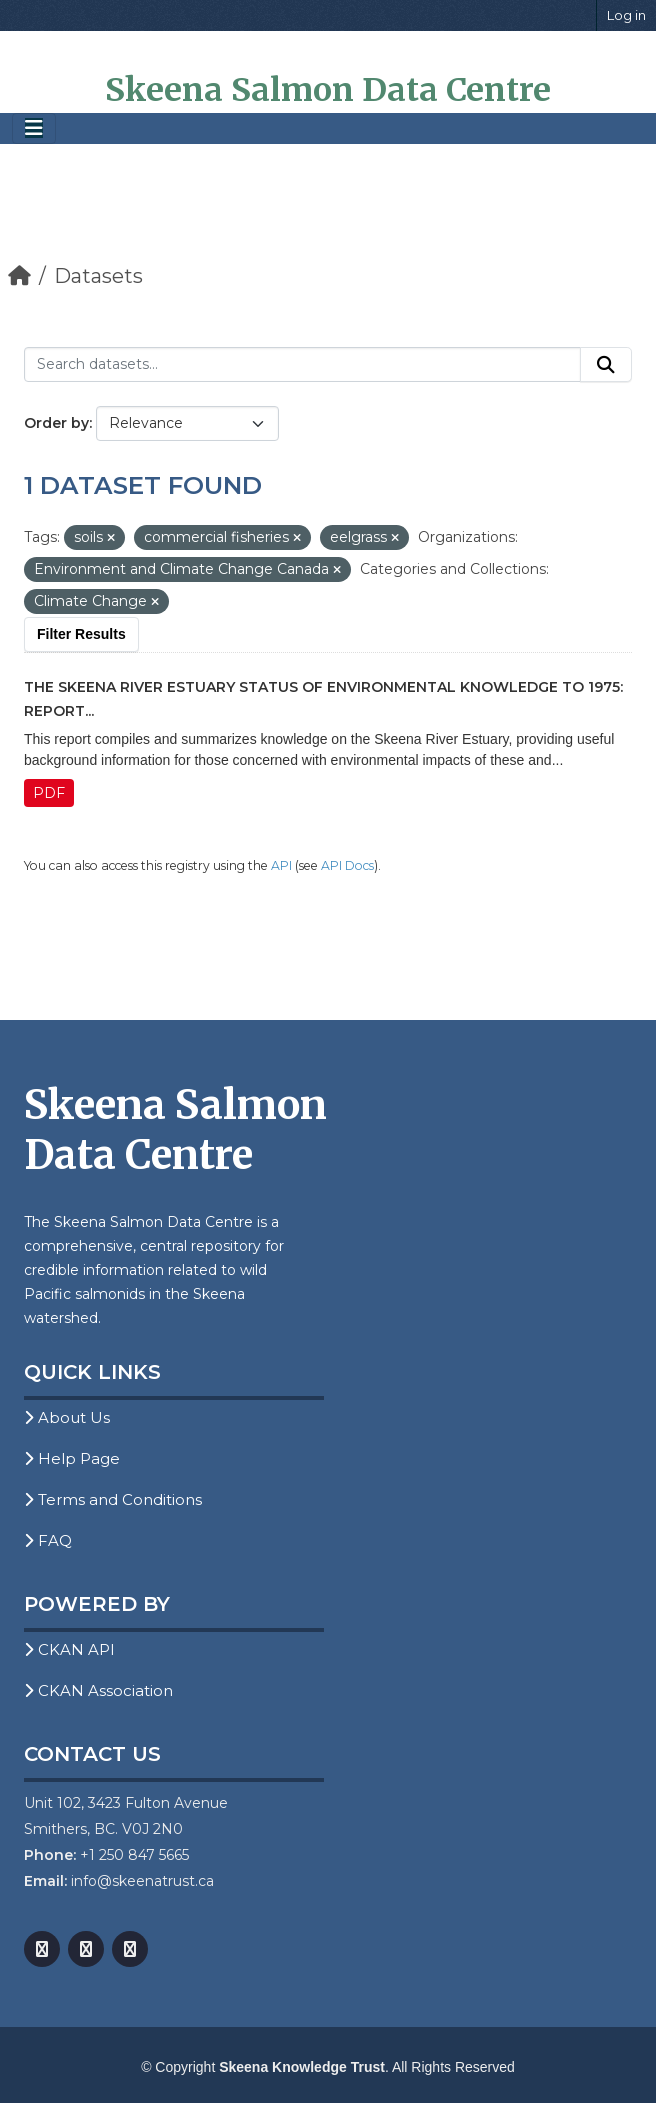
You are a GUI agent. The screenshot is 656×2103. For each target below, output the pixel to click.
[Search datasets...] (302, 365)
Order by (56, 423)
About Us (67, 1417)
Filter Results (81, 634)
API (281, 865)
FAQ (48, 1540)
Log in (626, 15)
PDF (49, 793)
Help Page (72, 1458)
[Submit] (606, 365)
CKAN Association (98, 1690)
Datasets (98, 276)
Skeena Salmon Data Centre (328, 90)
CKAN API (69, 1649)
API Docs (347, 865)
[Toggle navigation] (34, 128)
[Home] (19, 276)
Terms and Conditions (113, 1499)
